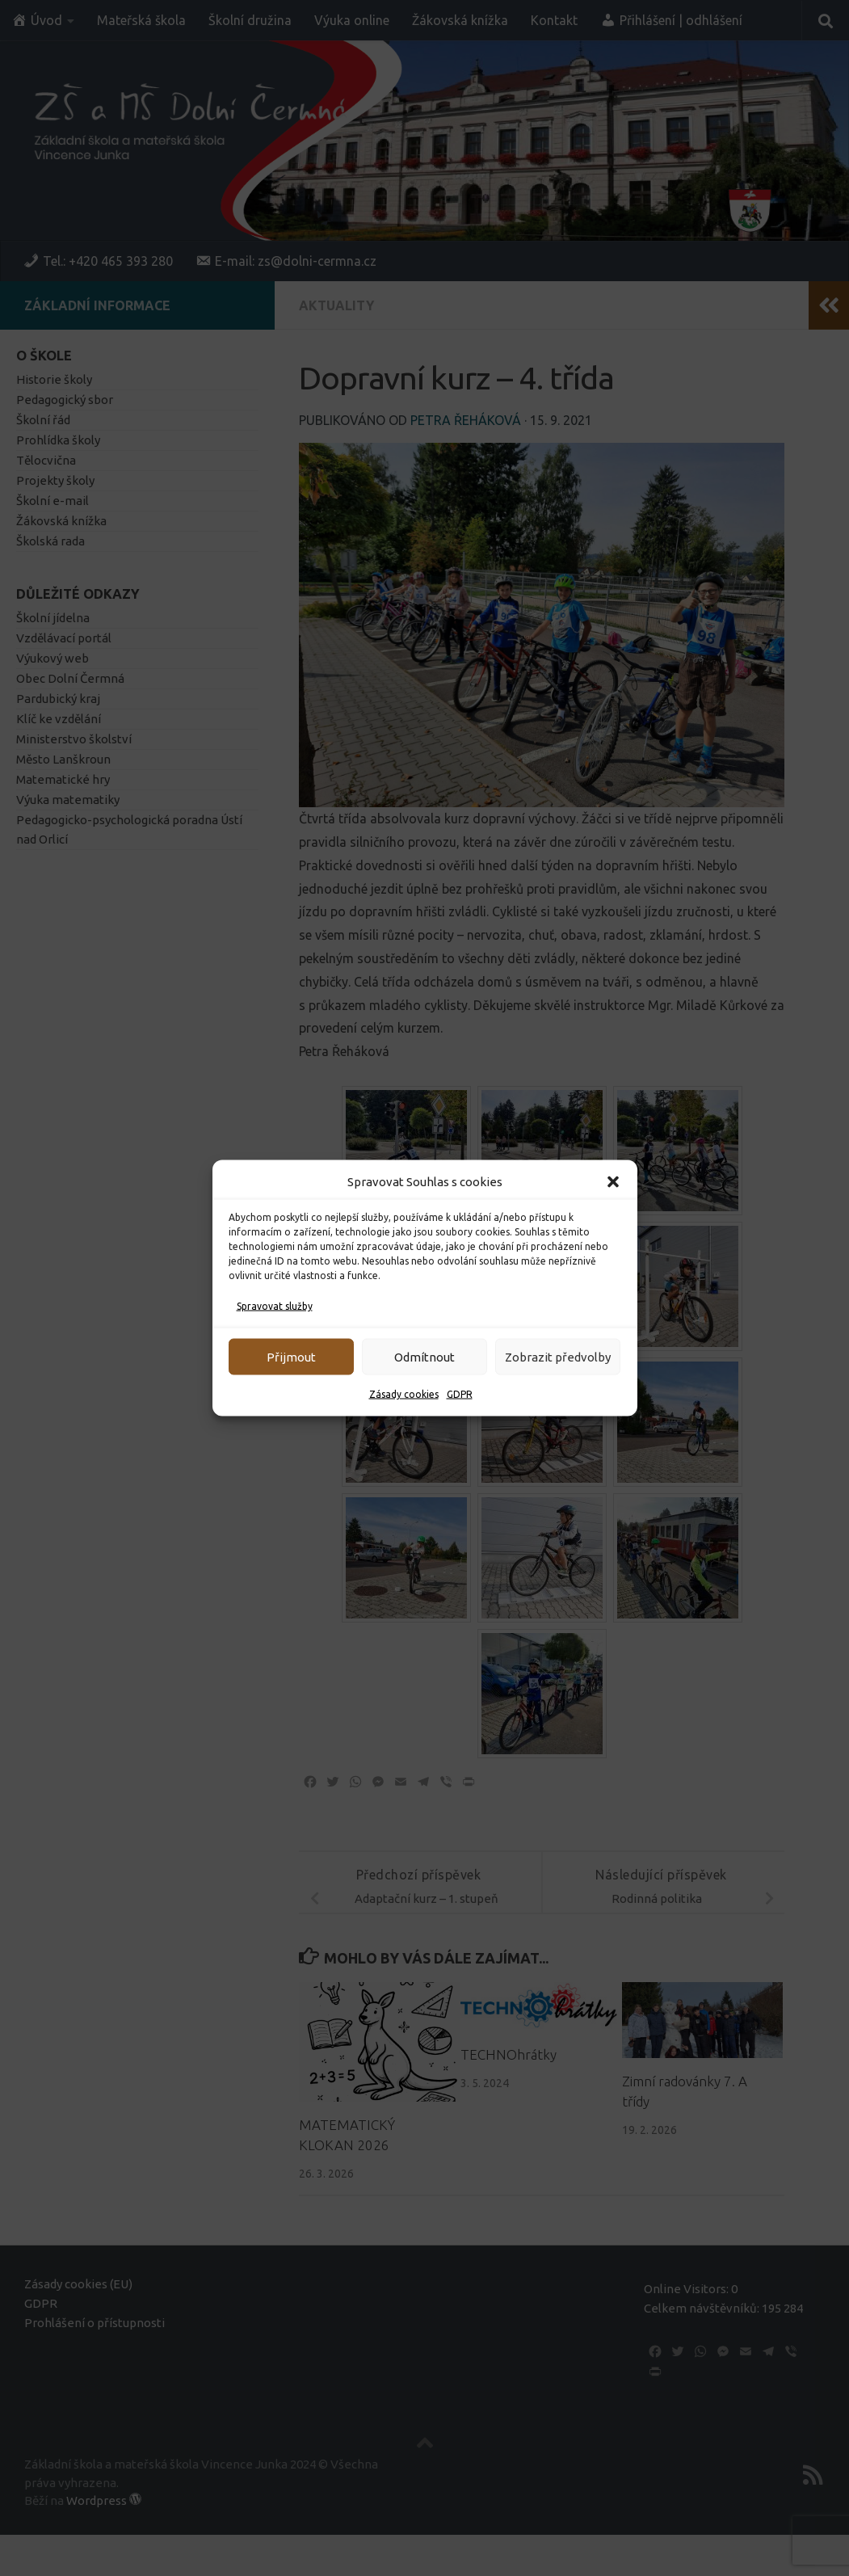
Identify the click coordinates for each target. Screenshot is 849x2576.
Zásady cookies (404, 1394)
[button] (613, 1182)
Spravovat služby (275, 1306)
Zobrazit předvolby (558, 1356)
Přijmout (291, 1356)
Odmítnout (424, 1356)
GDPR (460, 1394)
